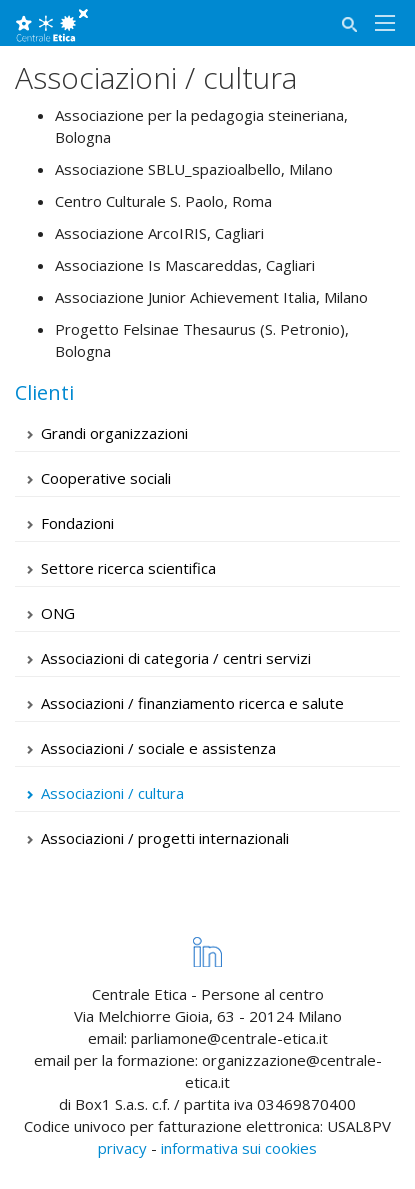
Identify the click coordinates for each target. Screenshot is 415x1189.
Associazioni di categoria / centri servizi (176, 658)
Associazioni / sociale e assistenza (158, 748)
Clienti (44, 393)
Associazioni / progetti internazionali (165, 838)
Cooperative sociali (106, 478)
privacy (122, 1148)
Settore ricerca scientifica (128, 568)
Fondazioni (77, 523)
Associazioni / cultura (112, 793)
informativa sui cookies (239, 1148)
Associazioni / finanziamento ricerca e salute (192, 703)
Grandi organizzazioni (114, 433)
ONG (58, 613)
